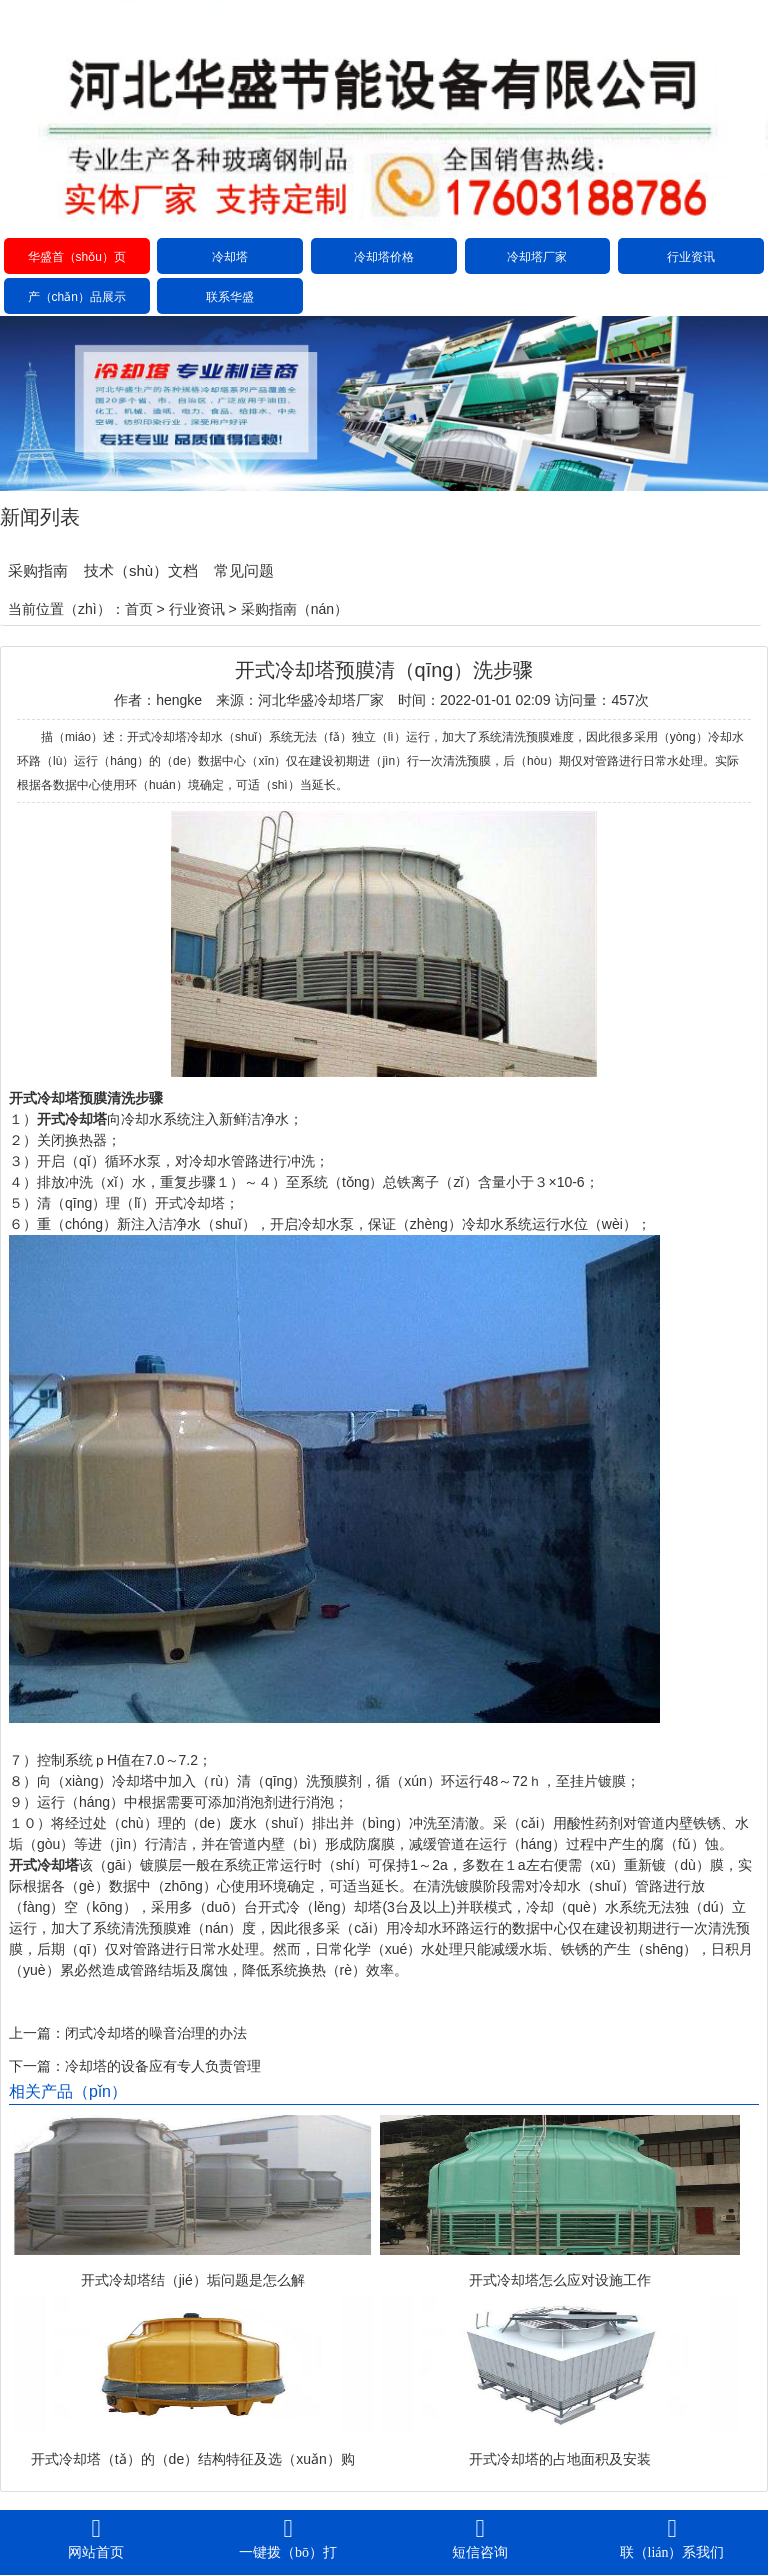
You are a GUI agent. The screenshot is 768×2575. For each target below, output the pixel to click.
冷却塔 (230, 257)
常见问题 (244, 570)
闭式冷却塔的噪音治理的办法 (156, 2033)
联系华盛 (230, 297)
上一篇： (37, 2033)
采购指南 (38, 570)
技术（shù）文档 (141, 570)
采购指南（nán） (294, 609)
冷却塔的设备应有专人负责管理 (163, 2066)
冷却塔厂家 (537, 257)
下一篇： (37, 2066)
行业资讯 (691, 257)
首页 (139, 609)
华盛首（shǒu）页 (77, 257)
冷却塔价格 (384, 257)
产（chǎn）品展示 (77, 297)
